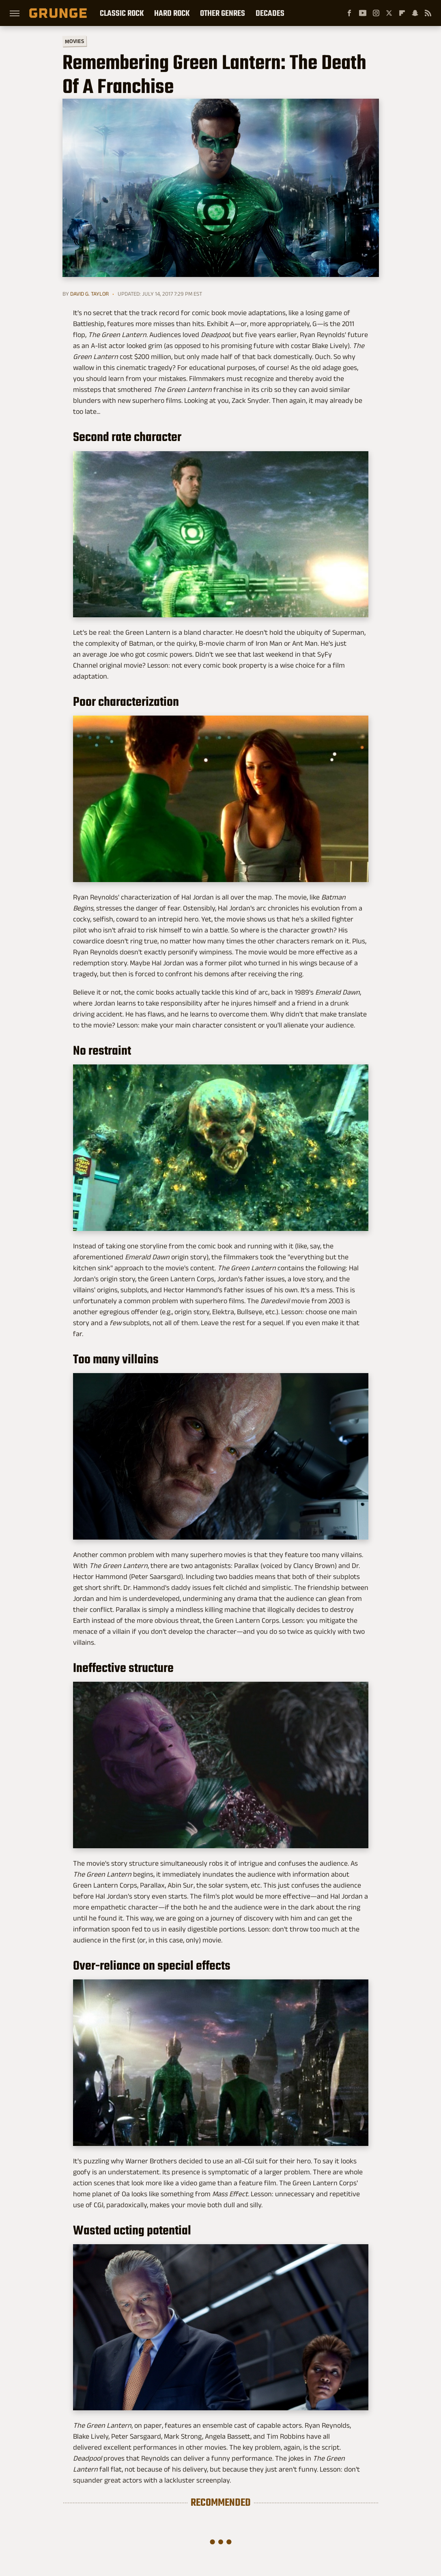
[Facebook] (349, 13)
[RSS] (428, 13)
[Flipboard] (402, 13)
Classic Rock (122, 13)
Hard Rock (171, 13)
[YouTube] (362, 13)
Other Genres (222, 13)
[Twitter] (389, 13)
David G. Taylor (89, 293)
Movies (74, 40)
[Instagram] (376, 13)
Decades (270, 13)
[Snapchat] (415, 13)
